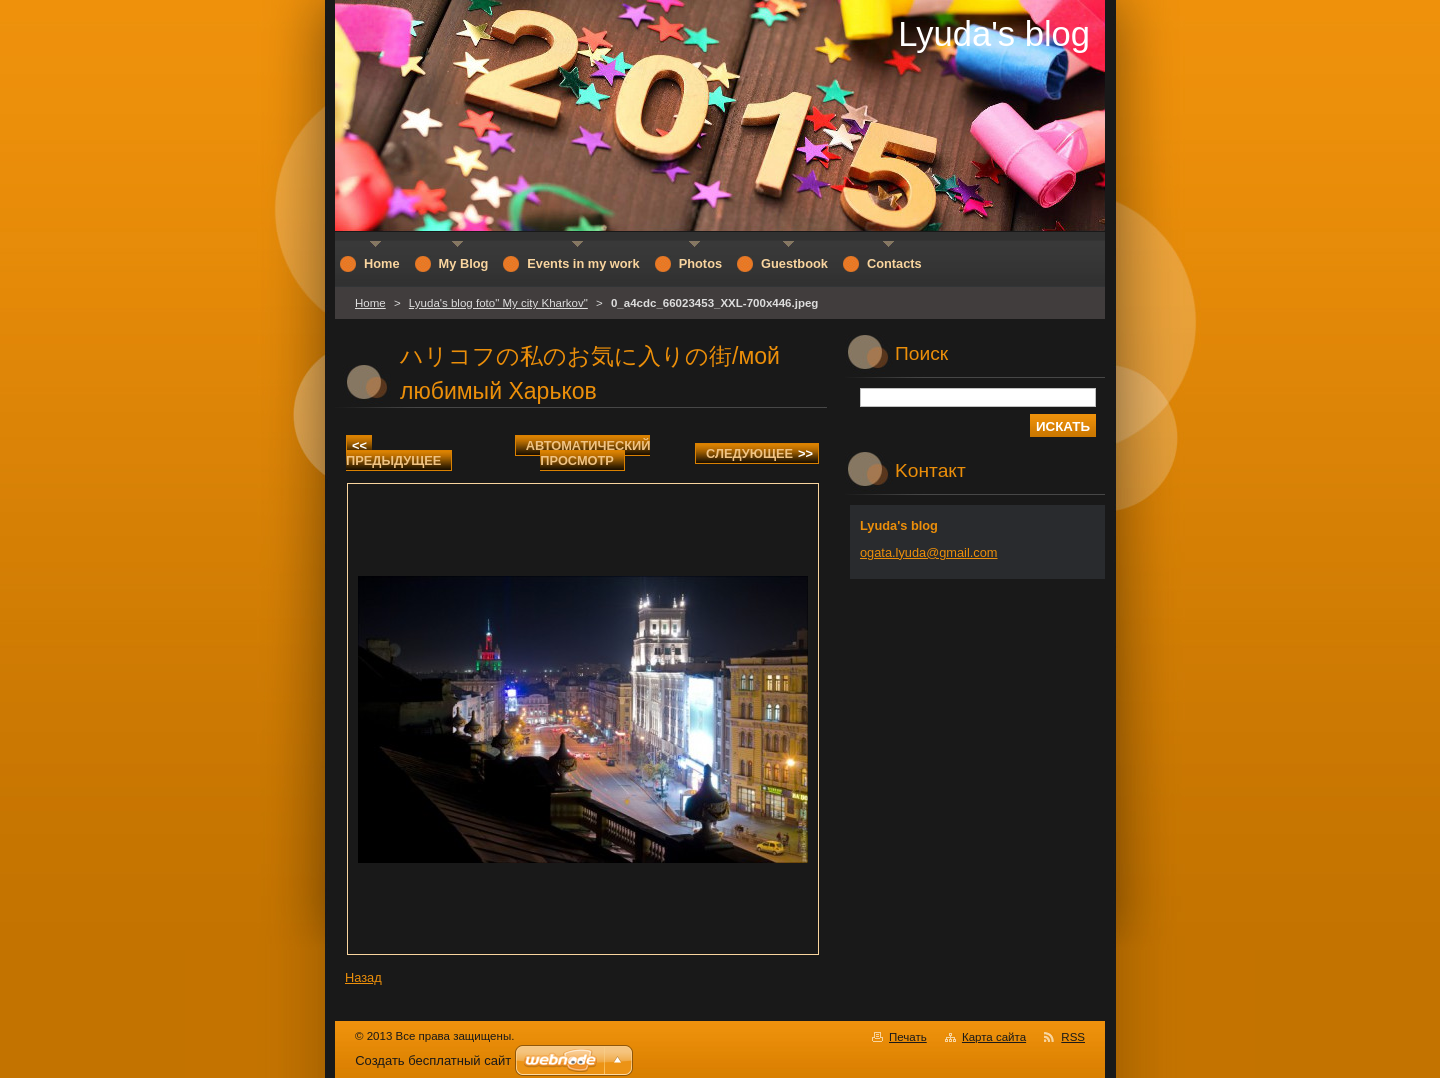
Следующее (759, 453)
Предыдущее (393, 453)
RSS (1073, 1037)
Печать (908, 1037)
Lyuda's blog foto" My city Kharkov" (498, 303)
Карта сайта (994, 1037)
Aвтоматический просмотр (588, 453)
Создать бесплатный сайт (433, 1060)
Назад (363, 977)
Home (370, 303)
